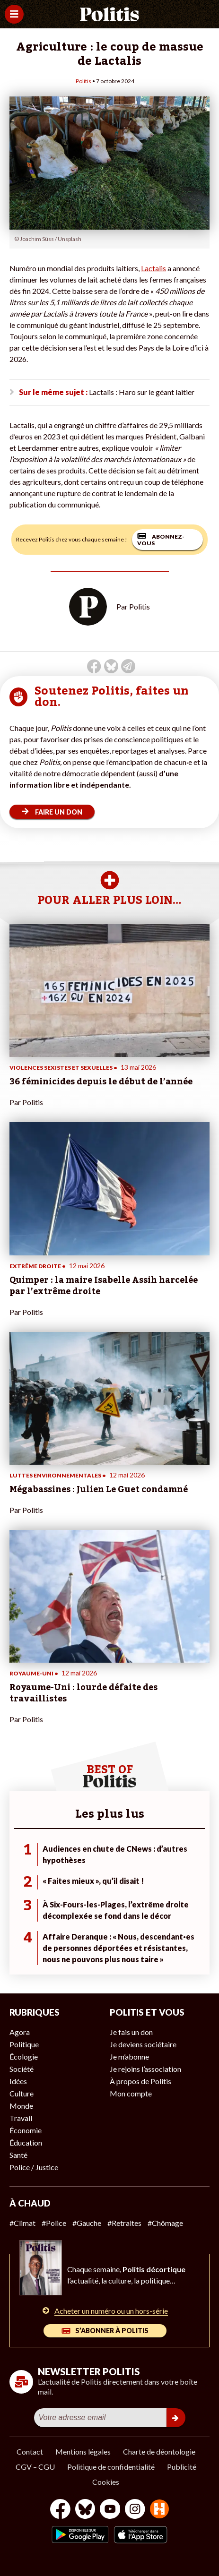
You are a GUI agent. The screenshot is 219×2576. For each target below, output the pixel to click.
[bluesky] (85, 2510)
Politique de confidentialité (111, 2466)
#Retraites (124, 2222)
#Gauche (86, 2222)
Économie (25, 2130)
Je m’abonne (129, 2056)
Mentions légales (83, 2451)
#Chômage (165, 2222)
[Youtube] (110, 2510)
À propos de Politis (140, 2081)
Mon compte (131, 2093)
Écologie (23, 2056)
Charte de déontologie (159, 2451)
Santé (18, 2154)
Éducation (25, 2142)
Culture (21, 2093)
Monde (21, 2105)
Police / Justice (33, 2167)
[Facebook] (60, 2510)
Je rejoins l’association (145, 2068)
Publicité (181, 2466)
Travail (20, 2117)
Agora (19, 2031)
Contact (30, 2451)
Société (21, 2068)
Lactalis (153, 268)
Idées (18, 2081)
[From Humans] (159, 2510)
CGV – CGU (35, 2466)
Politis (83, 81)
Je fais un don (131, 2031)
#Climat (22, 2222)
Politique (24, 2044)
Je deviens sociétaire (143, 2044)
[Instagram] (135, 2510)
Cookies (105, 2481)
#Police (54, 2222)
